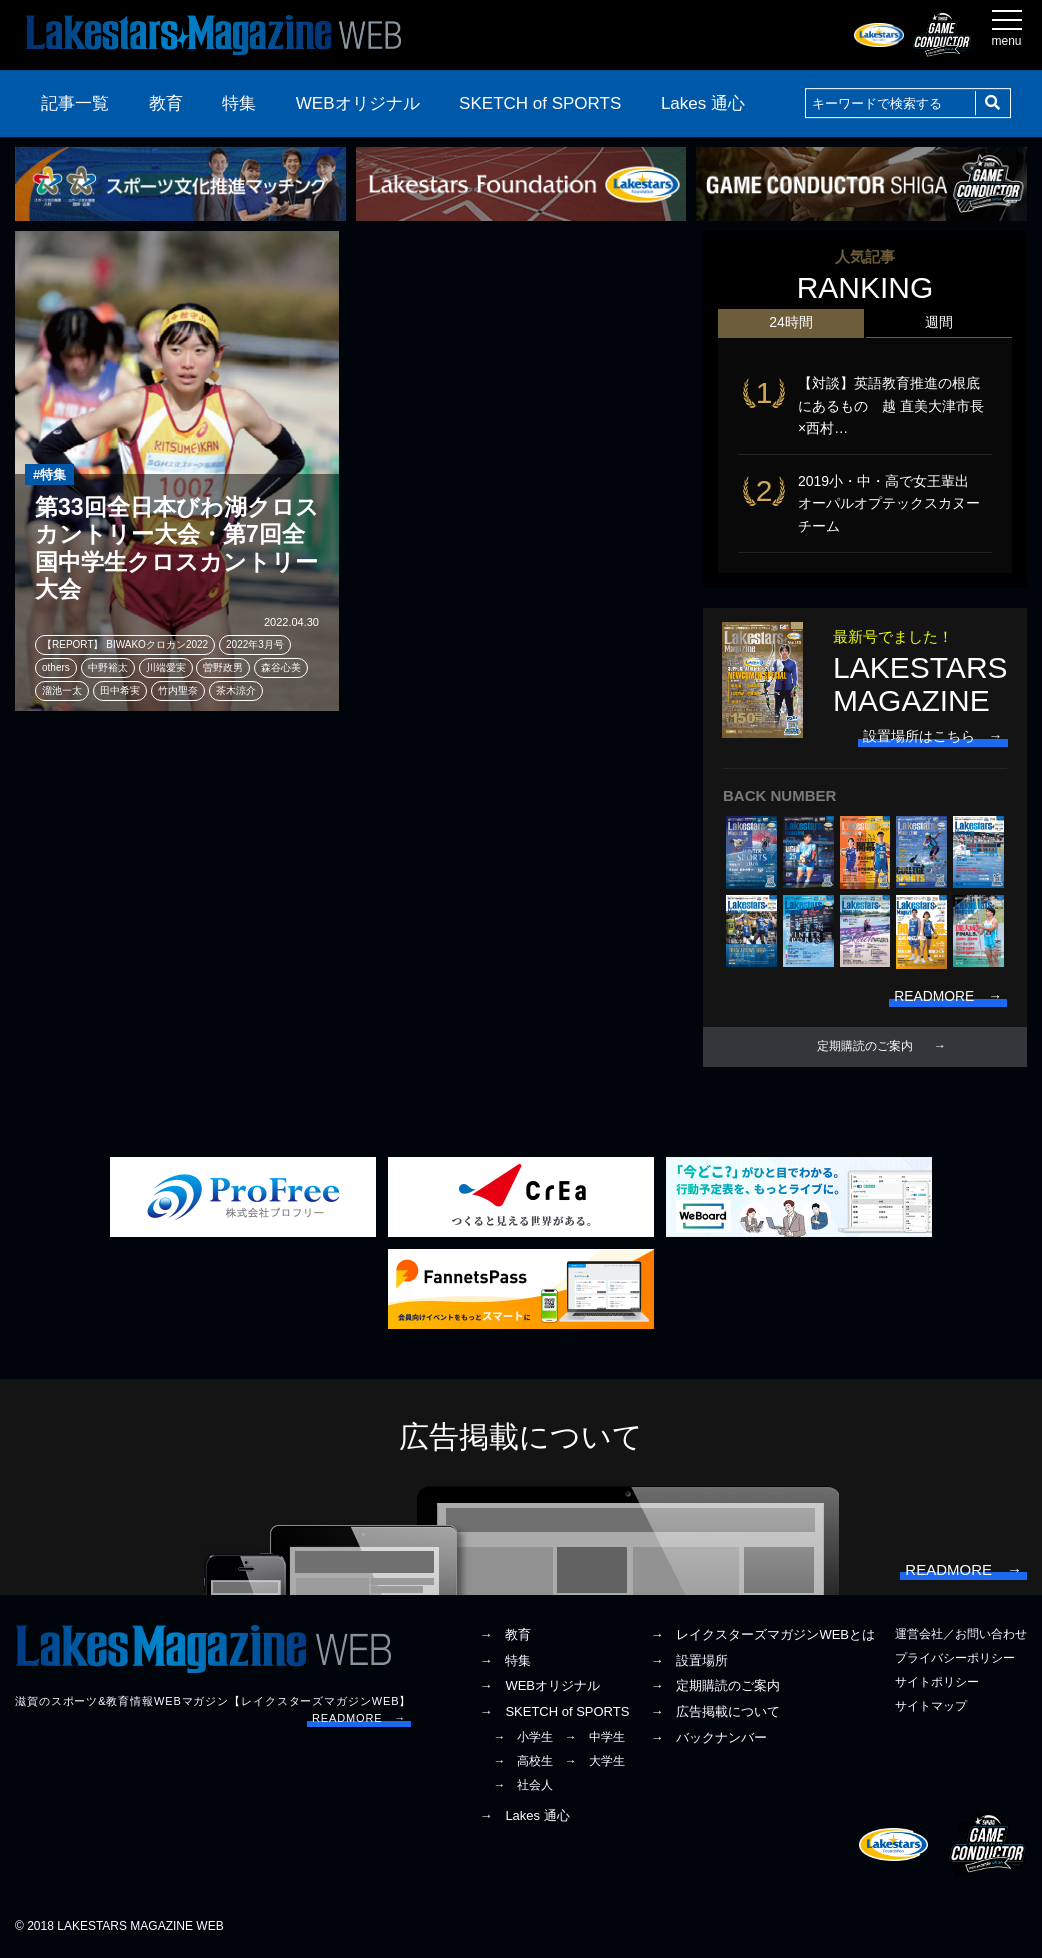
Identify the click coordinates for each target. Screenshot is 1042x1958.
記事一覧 (75, 103)
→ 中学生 (595, 1738)
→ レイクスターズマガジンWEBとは (762, 1635)
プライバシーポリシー (955, 1659)
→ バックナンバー (708, 1738)
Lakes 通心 (703, 103)
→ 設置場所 (689, 1661)
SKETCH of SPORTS (540, 103)
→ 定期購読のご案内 (715, 1687)
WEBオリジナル (358, 103)
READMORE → (359, 1720)
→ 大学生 (595, 1763)
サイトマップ (931, 1708)
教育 (166, 103)
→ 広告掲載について (715, 1713)
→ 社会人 (523, 1787)
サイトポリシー (937, 1684)
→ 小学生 (523, 1738)
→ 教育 (505, 1635)
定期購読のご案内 (865, 1047)
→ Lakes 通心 (524, 1816)
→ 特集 (505, 1661)
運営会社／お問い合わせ (961, 1635)
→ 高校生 (523, 1763)
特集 (239, 103)
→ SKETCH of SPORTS (554, 1713)
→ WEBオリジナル (539, 1687)
